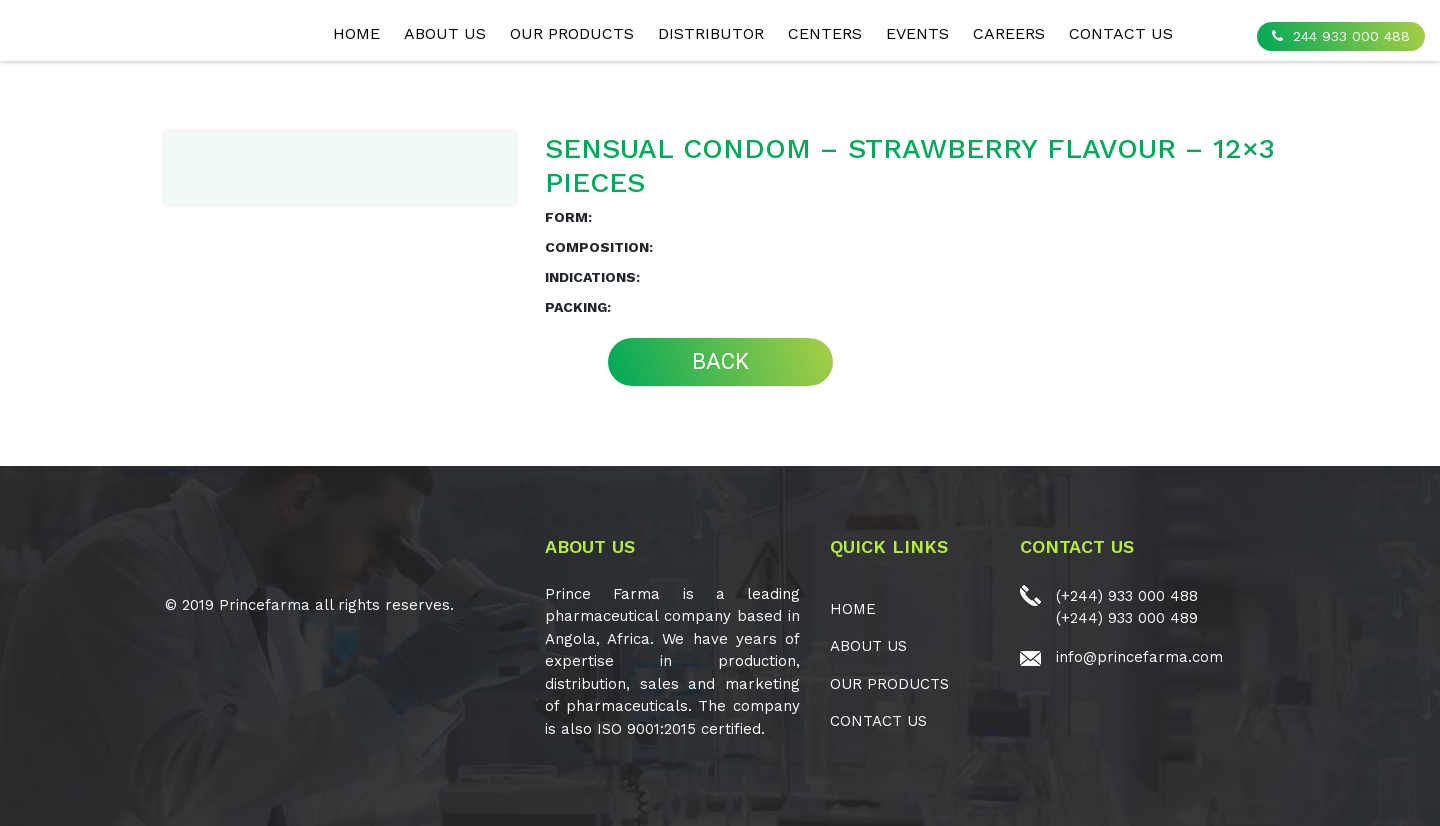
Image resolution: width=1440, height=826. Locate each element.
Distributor (711, 33)
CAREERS (1009, 33)
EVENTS (917, 33)
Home (356, 33)
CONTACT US (1121, 33)
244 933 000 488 (1341, 36)
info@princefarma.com (1139, 657)
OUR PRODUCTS (572, 33)
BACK (720, 361)
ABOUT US (445, 33)
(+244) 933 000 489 (1127, 618)
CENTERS (825, 33)
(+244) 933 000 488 (1127, 596)
